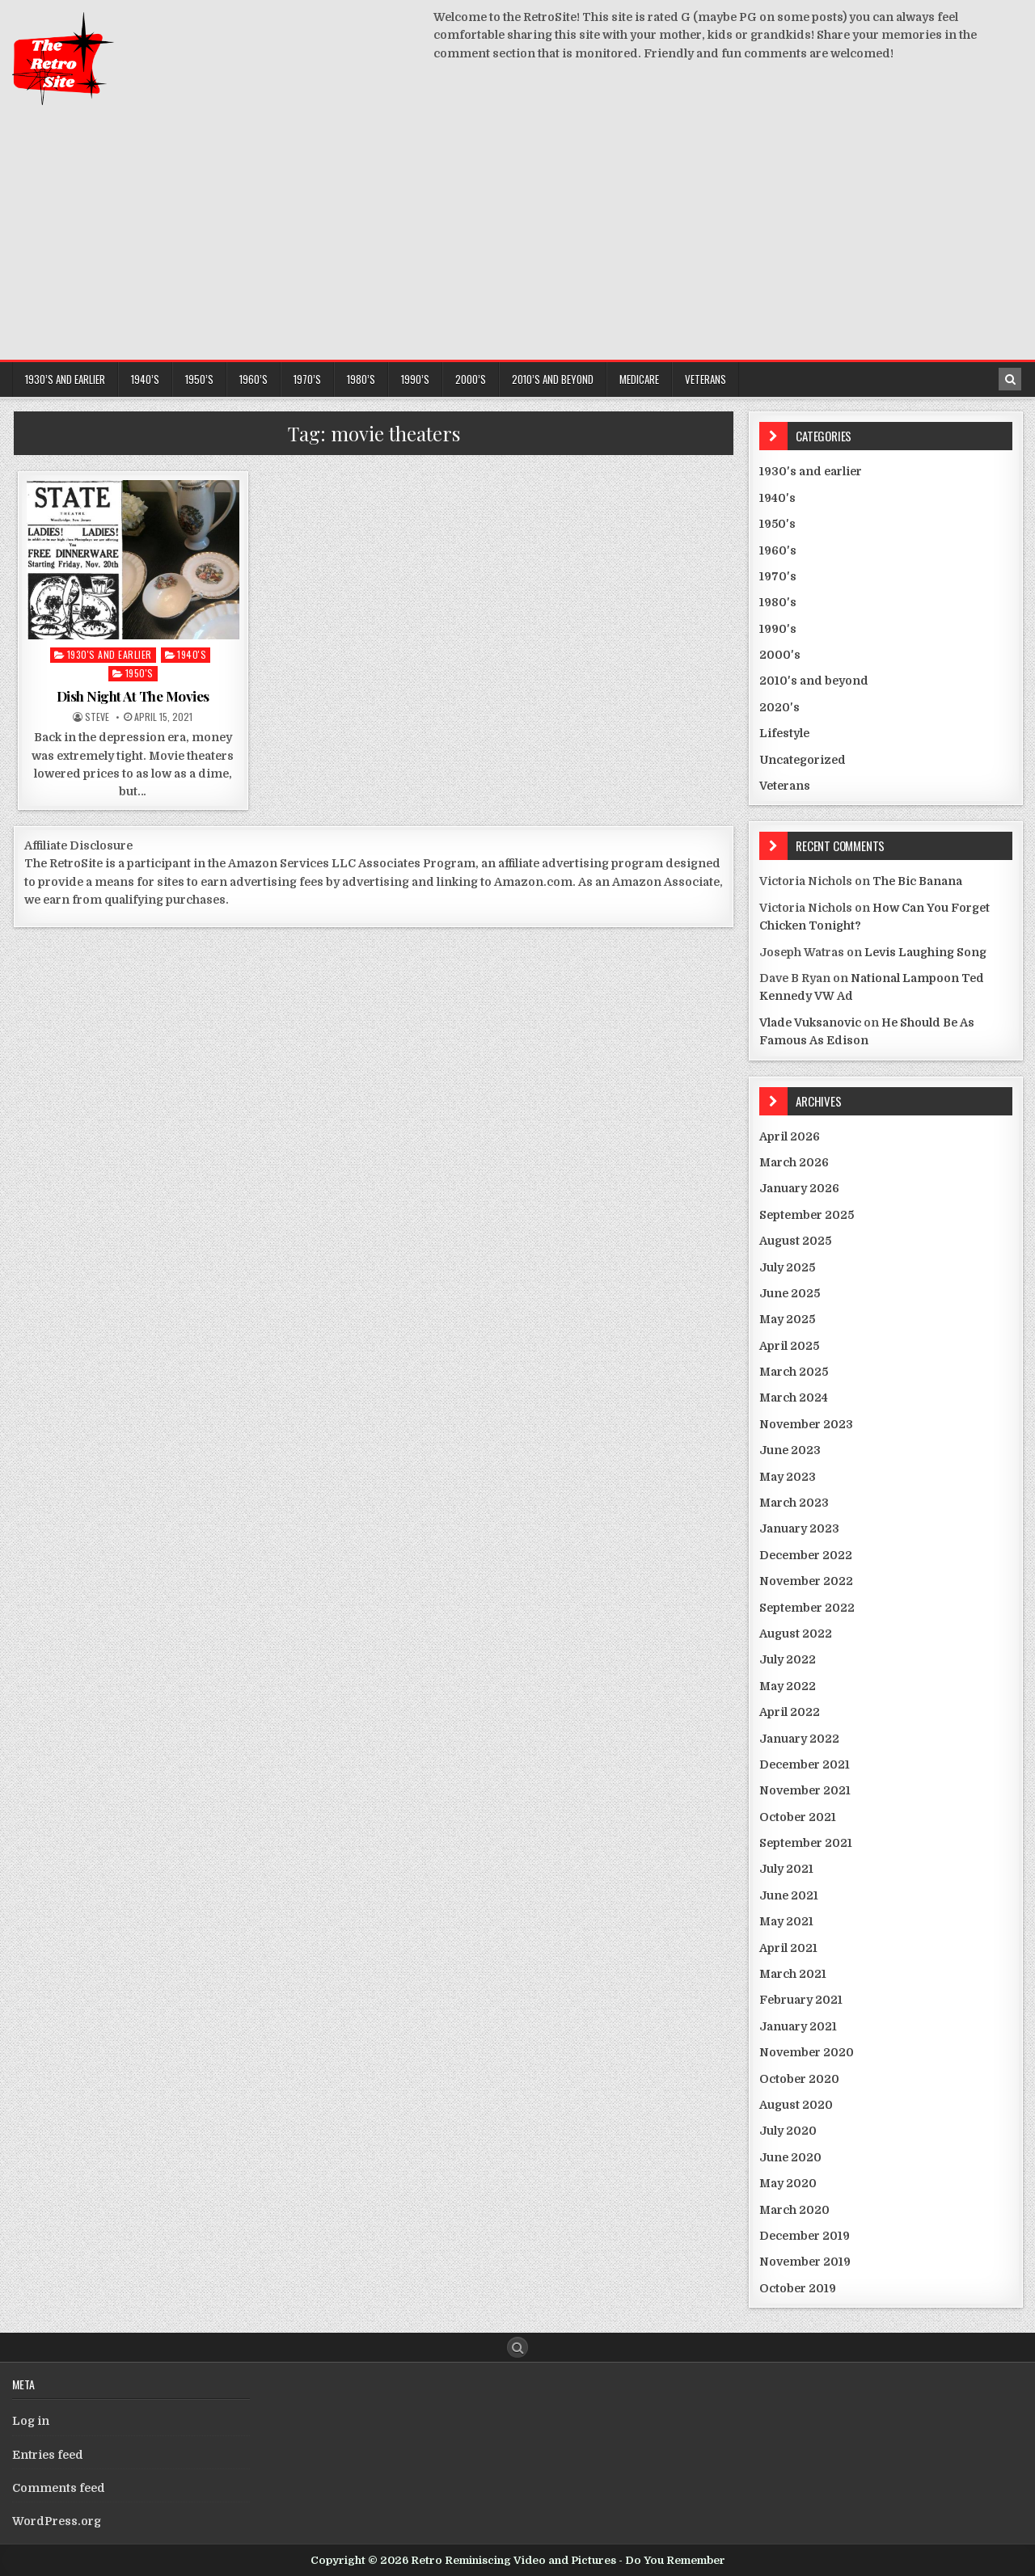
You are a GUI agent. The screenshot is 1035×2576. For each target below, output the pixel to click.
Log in (30, 2420)
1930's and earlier (109, 654)
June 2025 (789, 1293)
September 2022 (807, 1607)
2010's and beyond (813, 680)
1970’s (307, 379)
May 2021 (786, 1921)
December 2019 (804, 2235)
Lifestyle (784, 733)
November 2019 (805, 2261)
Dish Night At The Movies (133, 696)
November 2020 (806, 2052)
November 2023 (806, 1424)
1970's (777, 576)
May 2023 (787, 1476)
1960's (777, 550)
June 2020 (790, 2157)
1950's (139, 673)
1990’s (415, 379)
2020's (779, 707)
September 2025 (806, 1214)
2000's (780, 654)
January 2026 (799, 1188)
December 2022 (805, 1555)
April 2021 (788, 1947)
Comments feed (58, 2487)
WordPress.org (56, 2521)
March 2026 (794, 1162)
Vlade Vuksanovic (810, 1022)
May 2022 (787, 1686)
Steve (97, 717)
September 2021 (805, 1842)
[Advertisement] (517, 238)
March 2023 (794, 1502)
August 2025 (795, 1240)
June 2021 (788, 1895)
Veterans (705, 379)
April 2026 (789, 1136)
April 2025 (789, 1345)
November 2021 (805, 1790)
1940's (191, 654)
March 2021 (792, 1973)
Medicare (639, 379)
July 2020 (788, 2130)
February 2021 (801, 1999)
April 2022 (789, 1711)
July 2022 (787, 1659)
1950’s (199, 379)
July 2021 (786, 1868)
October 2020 (799, 2078)
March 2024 (793, 1397)
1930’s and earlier (65, 379)
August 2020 (796, 2104)
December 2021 (804, 1764)
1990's (777, 628)
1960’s (253, 379)
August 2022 (795, 1633)
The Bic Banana (917, 881)
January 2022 (799, 1738)
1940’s (145, 379)
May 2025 (787, 1319)
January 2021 (798, 2026)
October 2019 (797, 2288)
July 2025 (787, 1267)
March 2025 (793, 1371)
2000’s (470, 379)
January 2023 (799, 1528)
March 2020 (794, 2209)
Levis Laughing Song (925, 952)
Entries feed (47, 2454)
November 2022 (806, 1581)
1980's (777, 602)
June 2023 (790, 1450)
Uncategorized (802, 759)
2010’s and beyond (553, 379)
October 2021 (797, 1817)
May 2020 (788, 2183)
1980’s (361, 379)
